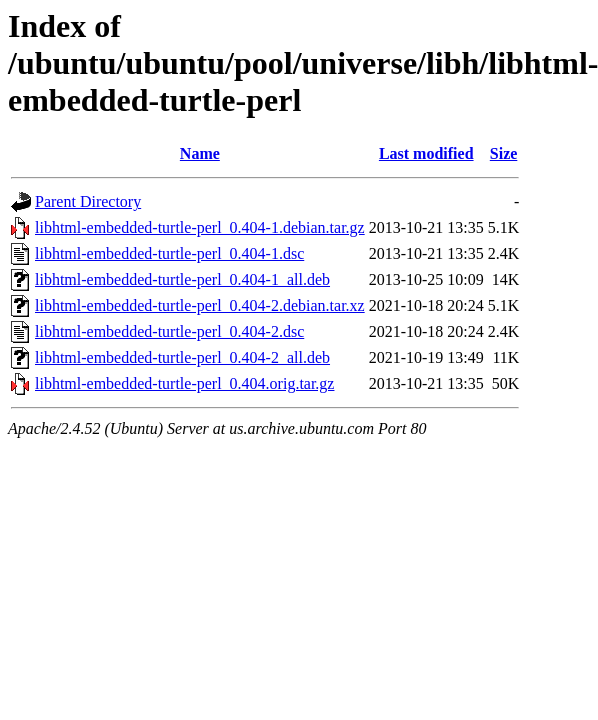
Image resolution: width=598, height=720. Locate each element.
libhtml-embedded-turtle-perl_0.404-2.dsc (169, 331)
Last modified (426, 153)
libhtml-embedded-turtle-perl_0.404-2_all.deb (182, 357)
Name (200, 153)
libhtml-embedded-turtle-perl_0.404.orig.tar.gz (184, 383)
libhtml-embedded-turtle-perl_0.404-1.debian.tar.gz (200, 227)
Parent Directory (88, 201)
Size (504, 153)
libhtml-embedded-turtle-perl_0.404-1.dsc (169, 253)
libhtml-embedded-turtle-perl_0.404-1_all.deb (182, 279)
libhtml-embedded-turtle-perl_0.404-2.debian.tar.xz (200, 305)
